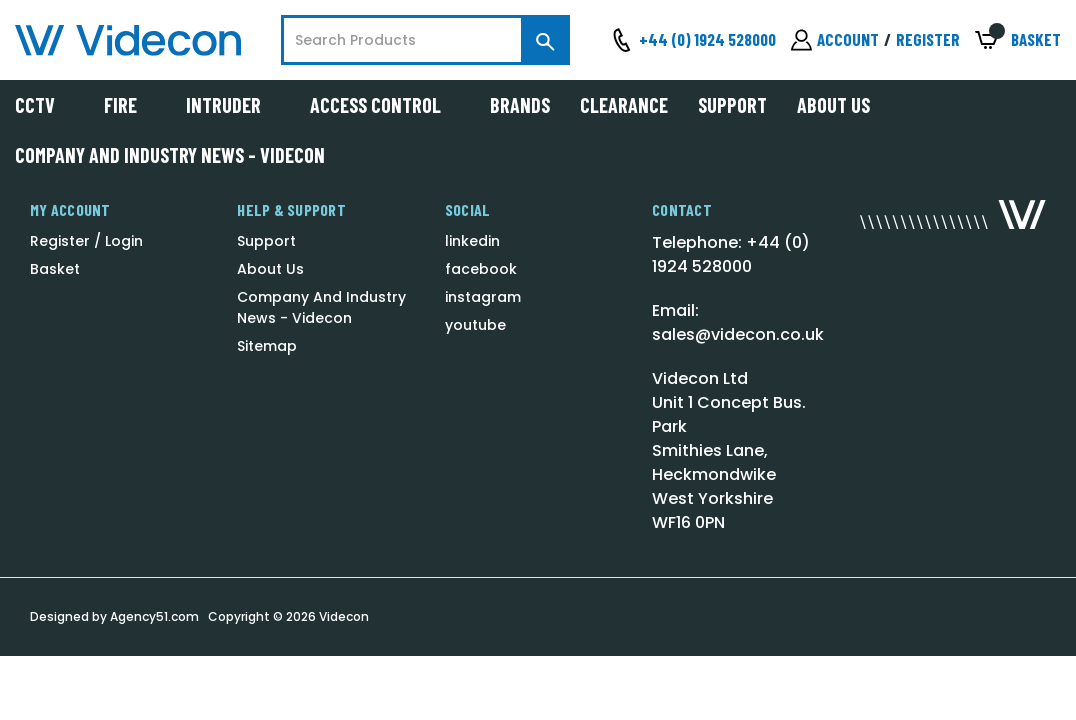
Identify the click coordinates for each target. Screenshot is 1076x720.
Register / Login (86, 241)
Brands (520, 105)
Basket (55, 269)
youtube (475, 325)
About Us (833, 105)
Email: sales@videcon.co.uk (738, 322)
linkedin (472, 241)
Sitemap (267, 346)
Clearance (624, 105)
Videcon (344, 616)
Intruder (233, 105)
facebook (481, 269)
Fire (130, 105)
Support (732, 105)
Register (928, 39)
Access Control (385, 105)
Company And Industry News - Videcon (170, 155)
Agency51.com (154, 616)
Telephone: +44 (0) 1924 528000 (731, 254)
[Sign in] (835, 40)
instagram (483, 297)
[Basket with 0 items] (1018, 40)
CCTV (44, 105)
